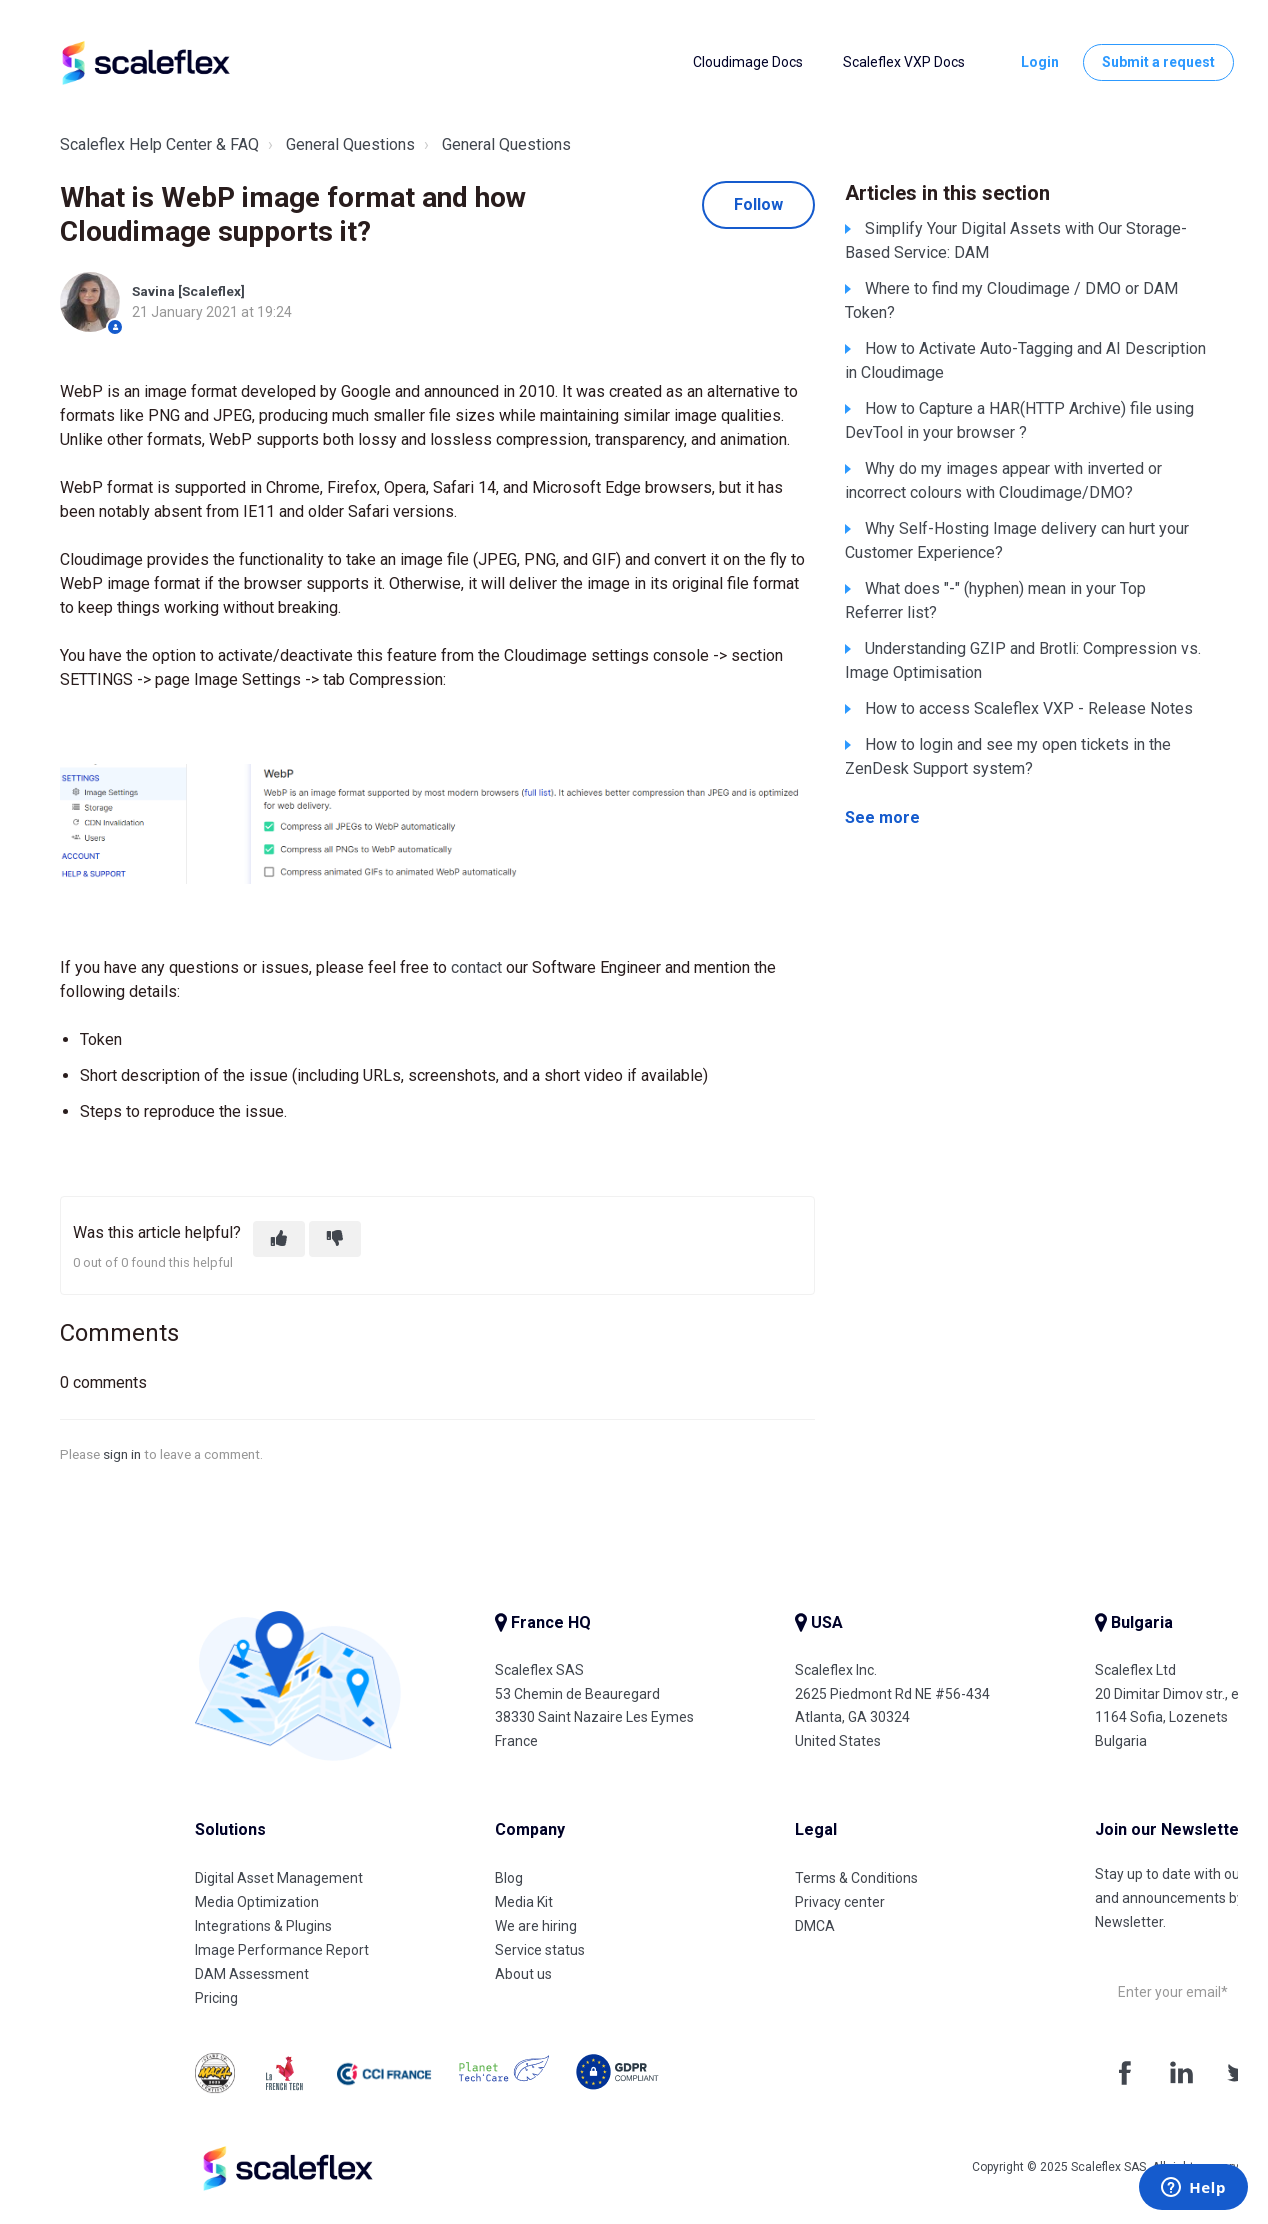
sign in (122, 1454)
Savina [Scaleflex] (188, 291)
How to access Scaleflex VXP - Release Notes (1029, 708)
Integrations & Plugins (263, 1926)
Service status (540, 1950)
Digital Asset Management (279, 1878)
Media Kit (524, 1902)
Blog (509, 1878)
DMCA (815, 1926)
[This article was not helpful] (335, 1239)
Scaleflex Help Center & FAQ (159, 144)
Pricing (216, 1998)
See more (882, 817)
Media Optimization (257, 1902)
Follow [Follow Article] (758, 204)
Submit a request (1158, 62)
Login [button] (1040, 62)
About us (523, 1974)
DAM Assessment (252, 1974)
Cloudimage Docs (748, 62)
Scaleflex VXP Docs (904, 62)
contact (476, 967)
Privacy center (840, 1902)
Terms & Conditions (856, 1878)
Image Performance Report (282, 1950)
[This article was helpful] (279, 1239)
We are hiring (536, 1926)
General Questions (350, 144)
